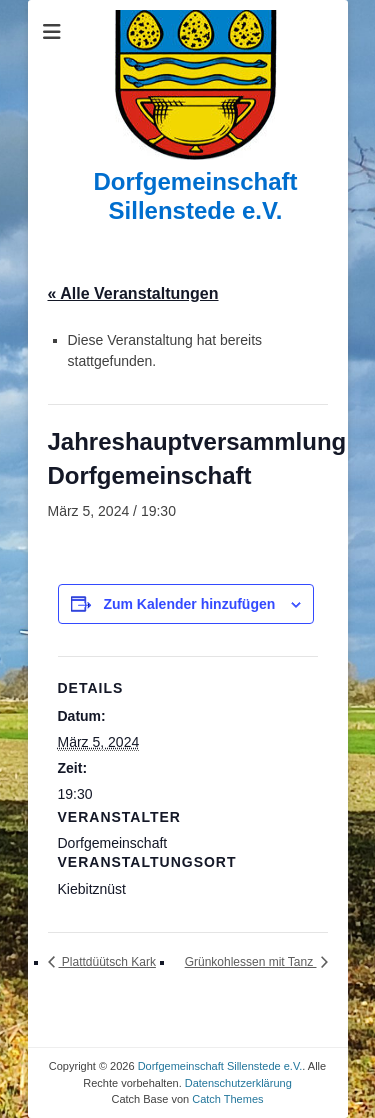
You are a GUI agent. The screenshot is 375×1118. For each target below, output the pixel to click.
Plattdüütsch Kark (107, 962)
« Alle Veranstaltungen (133, 293)
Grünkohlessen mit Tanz (251, 962)
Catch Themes (227, 1099)
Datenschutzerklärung (238, 1083)
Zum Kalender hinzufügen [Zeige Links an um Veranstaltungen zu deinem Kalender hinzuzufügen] (189, 604)
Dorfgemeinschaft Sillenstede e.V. (195, 196)
